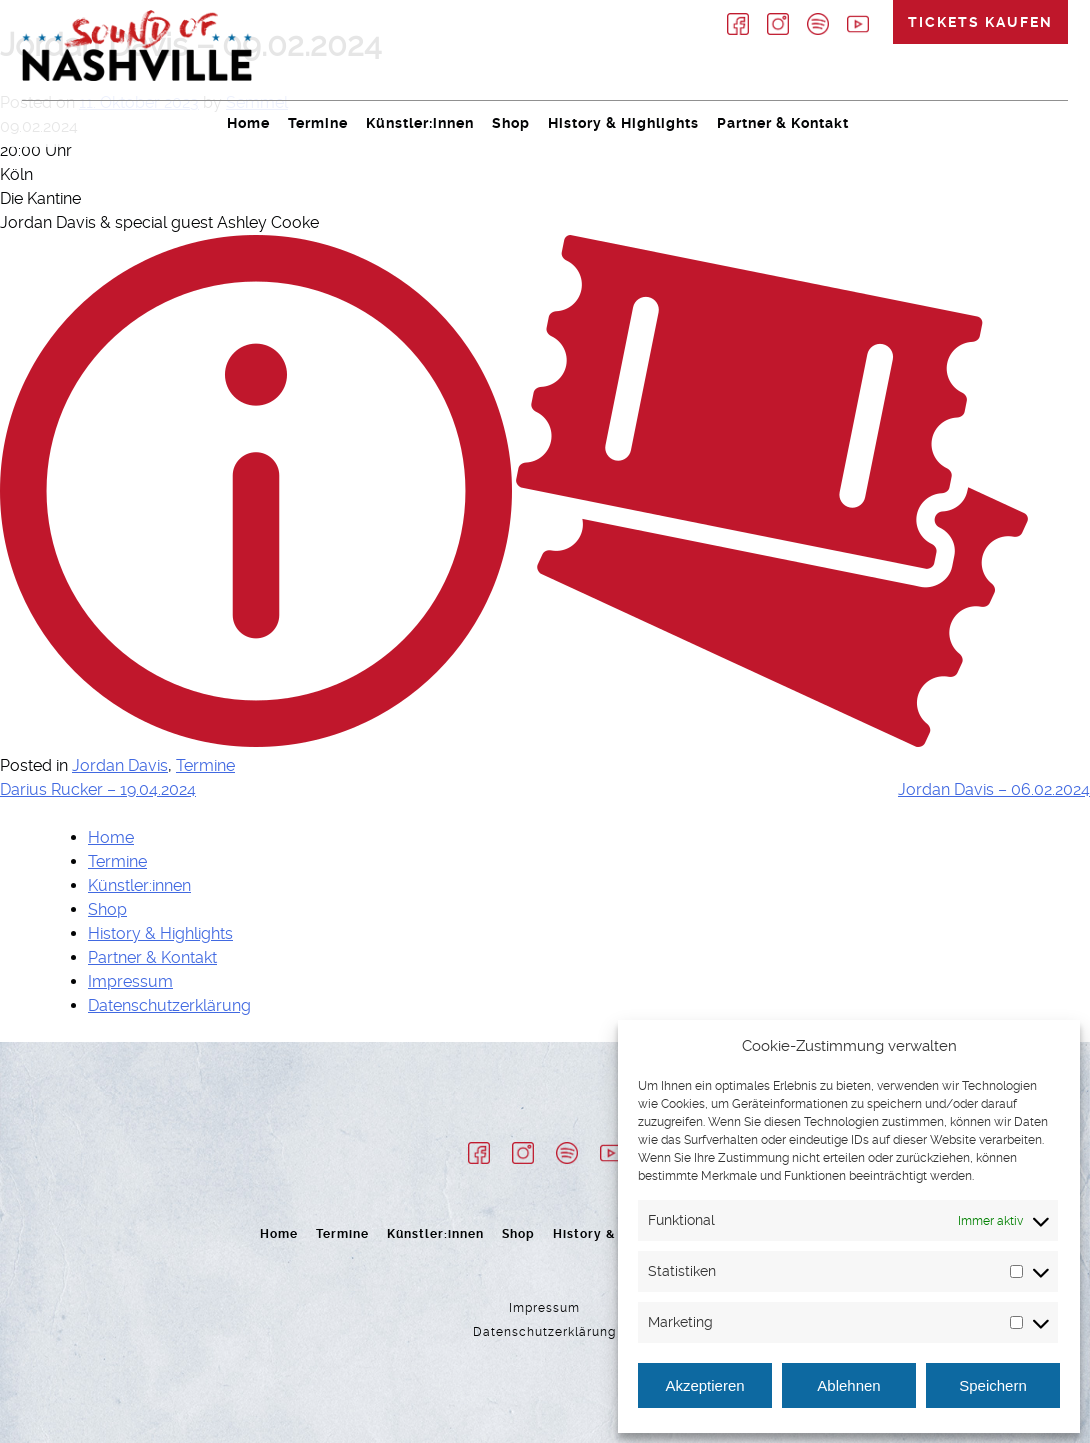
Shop (511, 123)
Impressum (130, 981)
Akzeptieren (704, 1385)
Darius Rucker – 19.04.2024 (98, 789)
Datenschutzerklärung (169, 1005)
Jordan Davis (120, 765)
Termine (318, 123)
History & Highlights (623, 123)
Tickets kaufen (980, 22)
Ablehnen (848, 1385)
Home (248, 123)
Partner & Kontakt (783, 123)
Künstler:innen (420, 123)
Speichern (993, 1385)
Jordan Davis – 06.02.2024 (994, 789)
